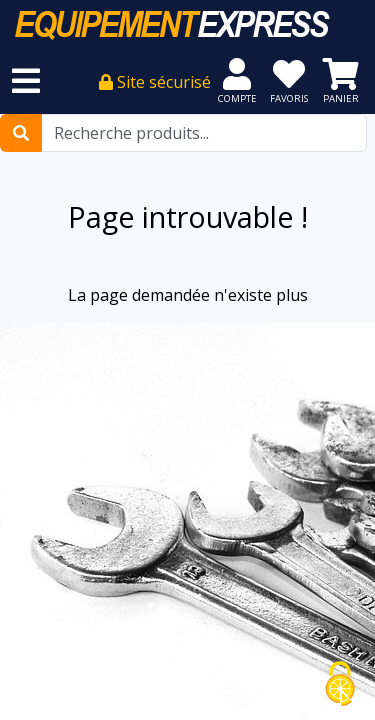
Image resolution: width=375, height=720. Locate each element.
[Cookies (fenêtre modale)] (340, 685)
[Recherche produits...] (204, 133)
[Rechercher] (21, 133)
